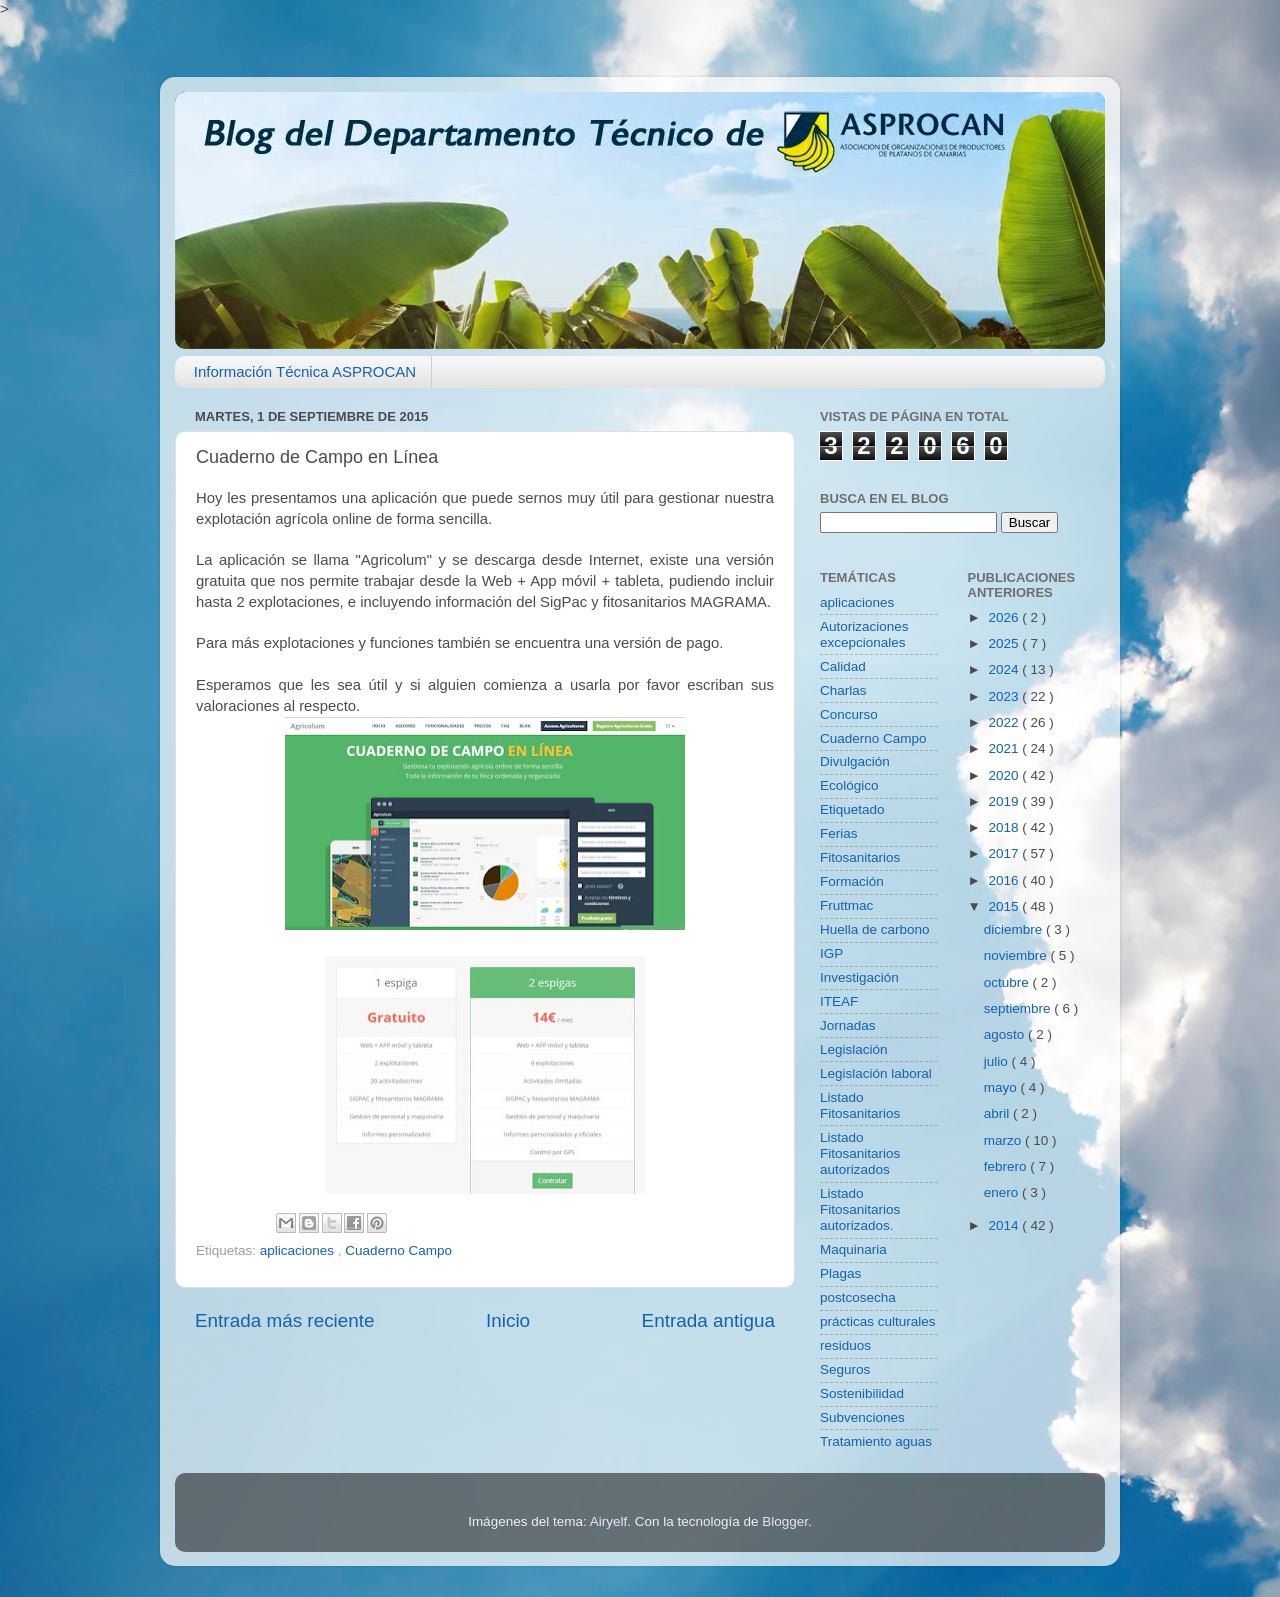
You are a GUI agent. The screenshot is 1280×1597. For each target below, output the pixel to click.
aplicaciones (299, 1250)
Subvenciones (862, 1417)
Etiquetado (852, 809)
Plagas (840, 1273)
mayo (1002, 1087)
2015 (1005, 906)
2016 (1005, 880)
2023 (1005, 696)
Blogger (785, 1521)
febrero (1007, 1166)
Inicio (508, 1320)
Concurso (849, 714)
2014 (1005, 1225)
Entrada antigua (708, 1320)
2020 (1005, 775)
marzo (1004, 1140)
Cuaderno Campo (398, 1250)
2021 (1005, 748)
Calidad (843, 666)
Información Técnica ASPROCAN (305, 371)
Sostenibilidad (862, 1393)
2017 (1005, 853)
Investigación (859, 977)
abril (998, 1113)
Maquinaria (853, 1249)
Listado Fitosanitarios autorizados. (860, 1209)
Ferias (839, 833)
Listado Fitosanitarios (860, 1105)
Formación (852, 881)
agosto (1006, 1034)
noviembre (1017, 955)
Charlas (843, 690)
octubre (1008, 982)
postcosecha (858, 1297)
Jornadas (848, 1025)
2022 (1005, 722)
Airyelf (609, 1521)
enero (1003, 1192)
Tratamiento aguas (876, 1441)
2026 (1005, 617)
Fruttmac (846, 905)
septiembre (1019, 1008)
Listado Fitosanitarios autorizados (860, 1153)
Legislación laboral (876, 1073)
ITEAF (839, 1001)
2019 (1005, 801)
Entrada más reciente (285, 1320)
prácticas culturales (878, 1321)
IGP (831, 953)
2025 (1005, 643)
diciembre (1015, 929)
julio (998, 1061)
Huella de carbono (875, 929)
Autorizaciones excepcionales (864, 634)
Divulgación (855, 761)
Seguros (845, 1369)
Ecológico (849, 785)
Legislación (854, 1049)
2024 (1005, 669)
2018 (1005, 827)
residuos (845, 1345)
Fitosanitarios (860, 857)
